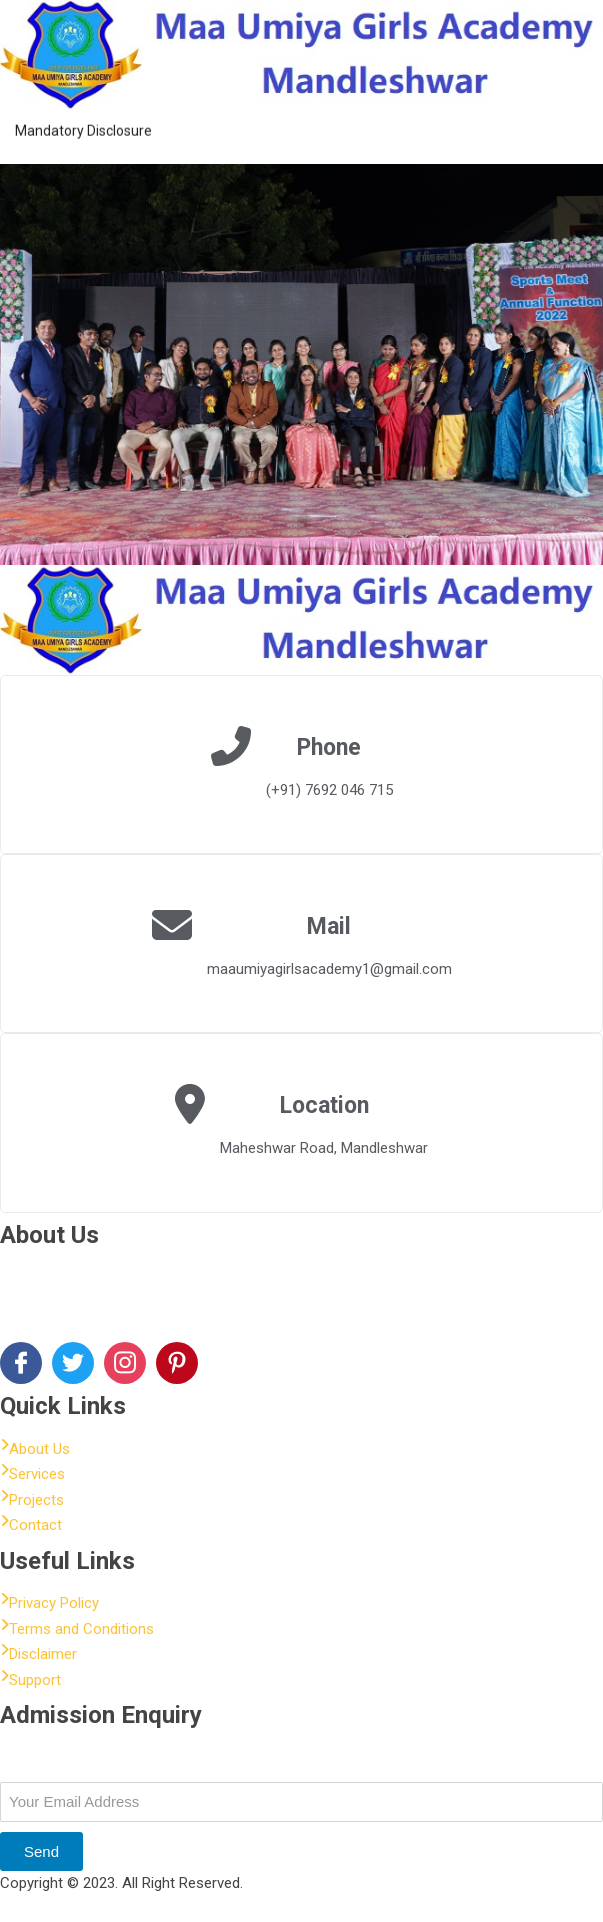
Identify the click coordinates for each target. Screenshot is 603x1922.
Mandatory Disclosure (83, 123)
